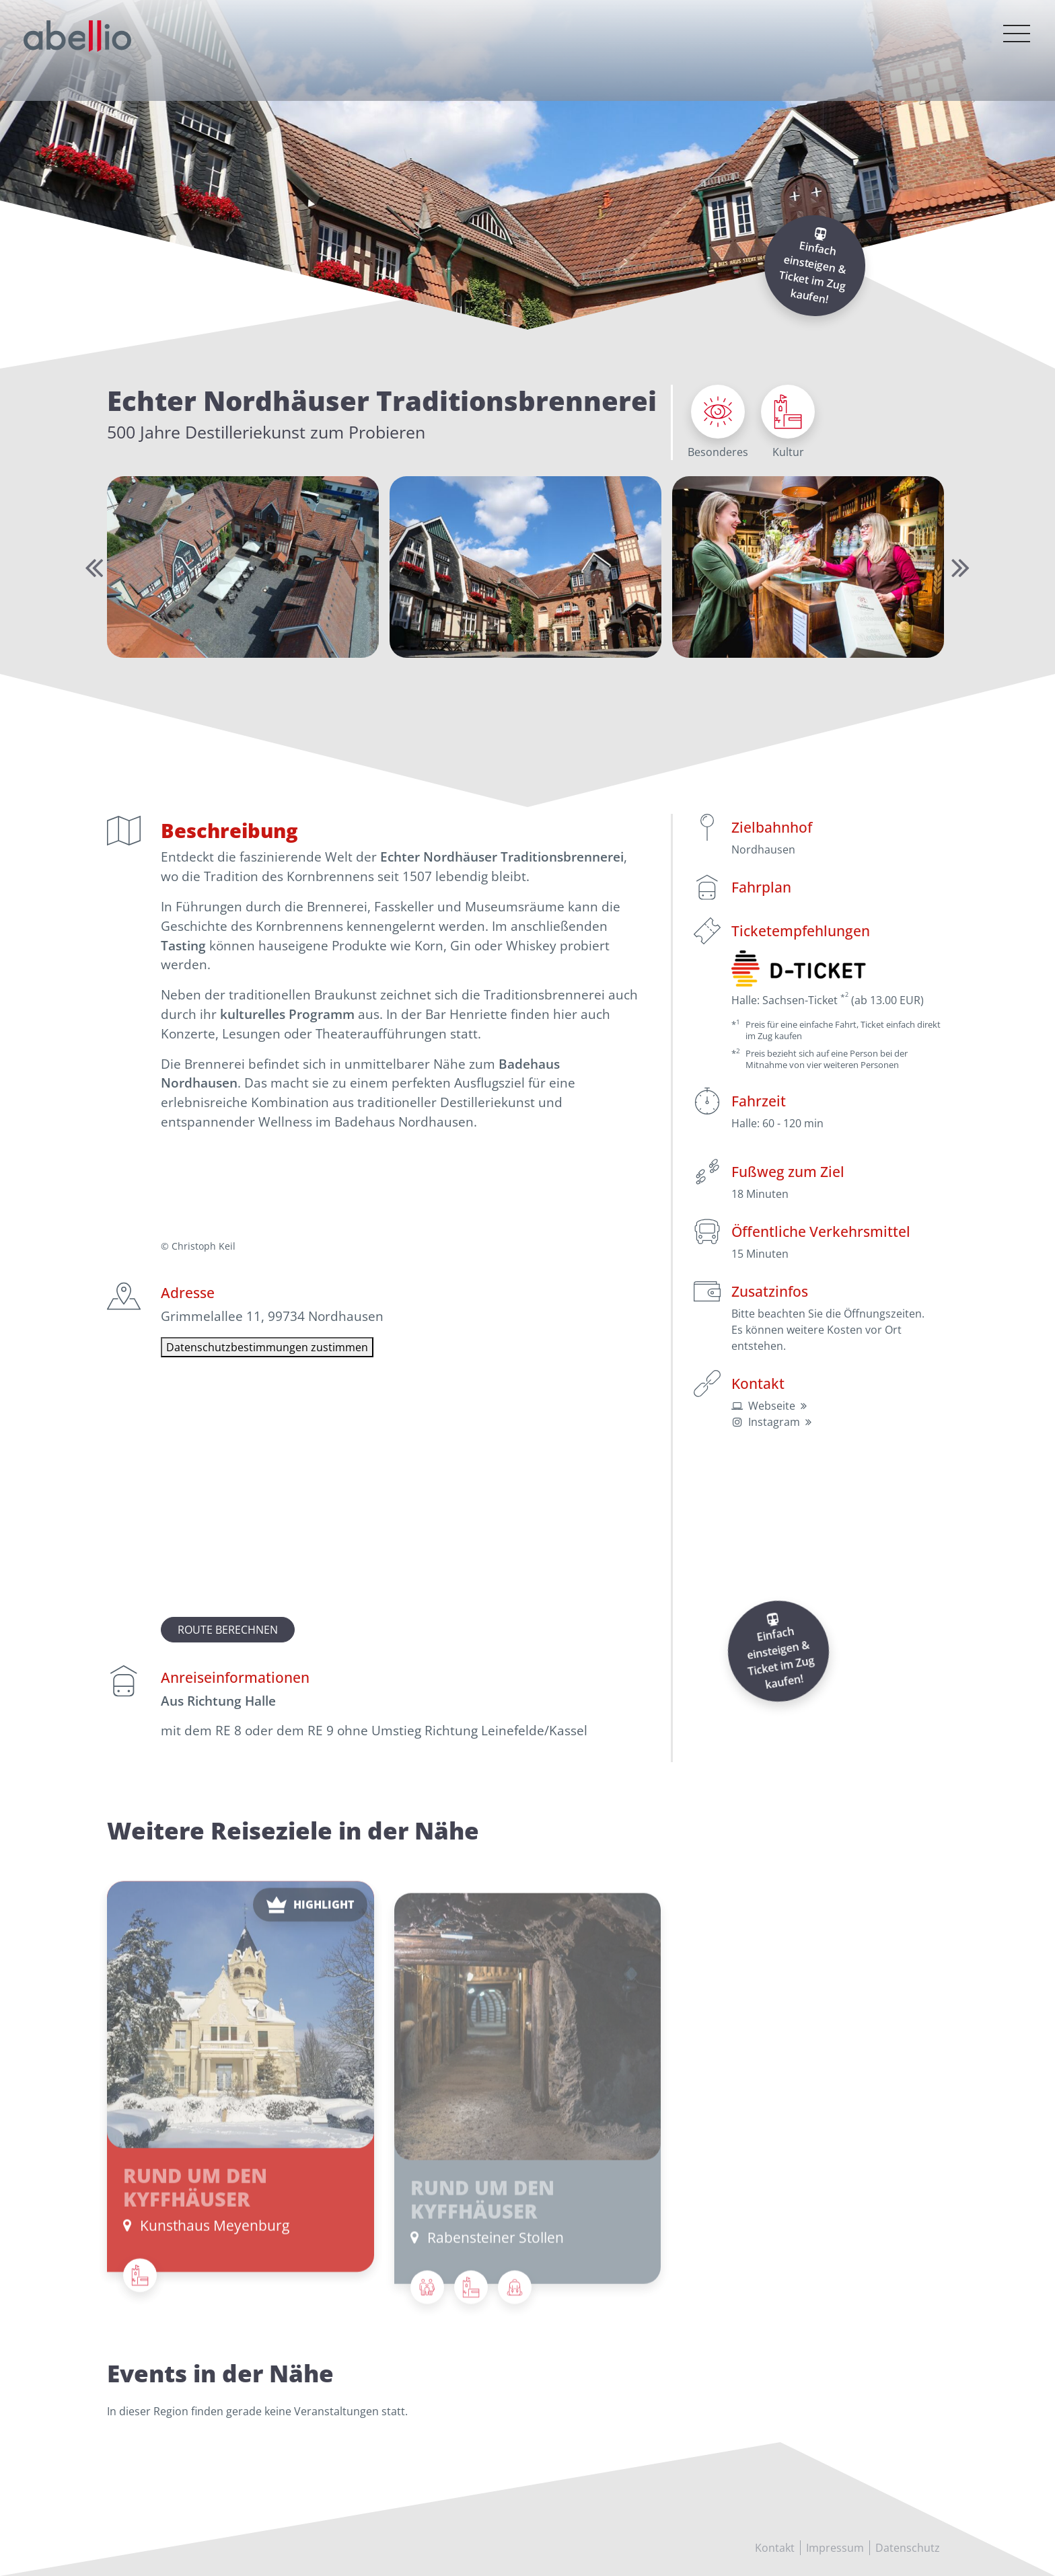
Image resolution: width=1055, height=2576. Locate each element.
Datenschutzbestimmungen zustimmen (267, 1347)
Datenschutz (907, 2547)
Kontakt (775, 2547)
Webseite (771, 1405)
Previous (91, 567)
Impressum (835, 2547)
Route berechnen (228, 1629)
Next (958, 567)
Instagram (774, 1421)
